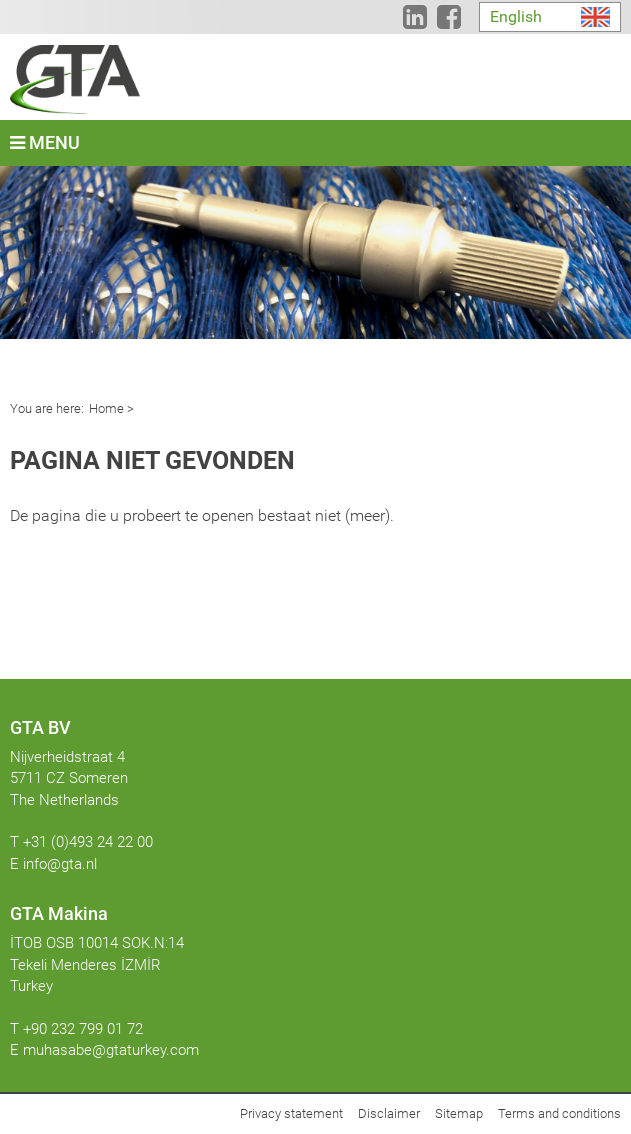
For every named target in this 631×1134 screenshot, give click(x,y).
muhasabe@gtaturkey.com (111, 1050)
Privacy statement (291, 1113)
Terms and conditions (559, 1113)
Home (106, 408)
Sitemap (459, 1113)
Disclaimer (389, 1113)
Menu (45, 142)
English (516, 16)
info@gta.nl (60, 864)
